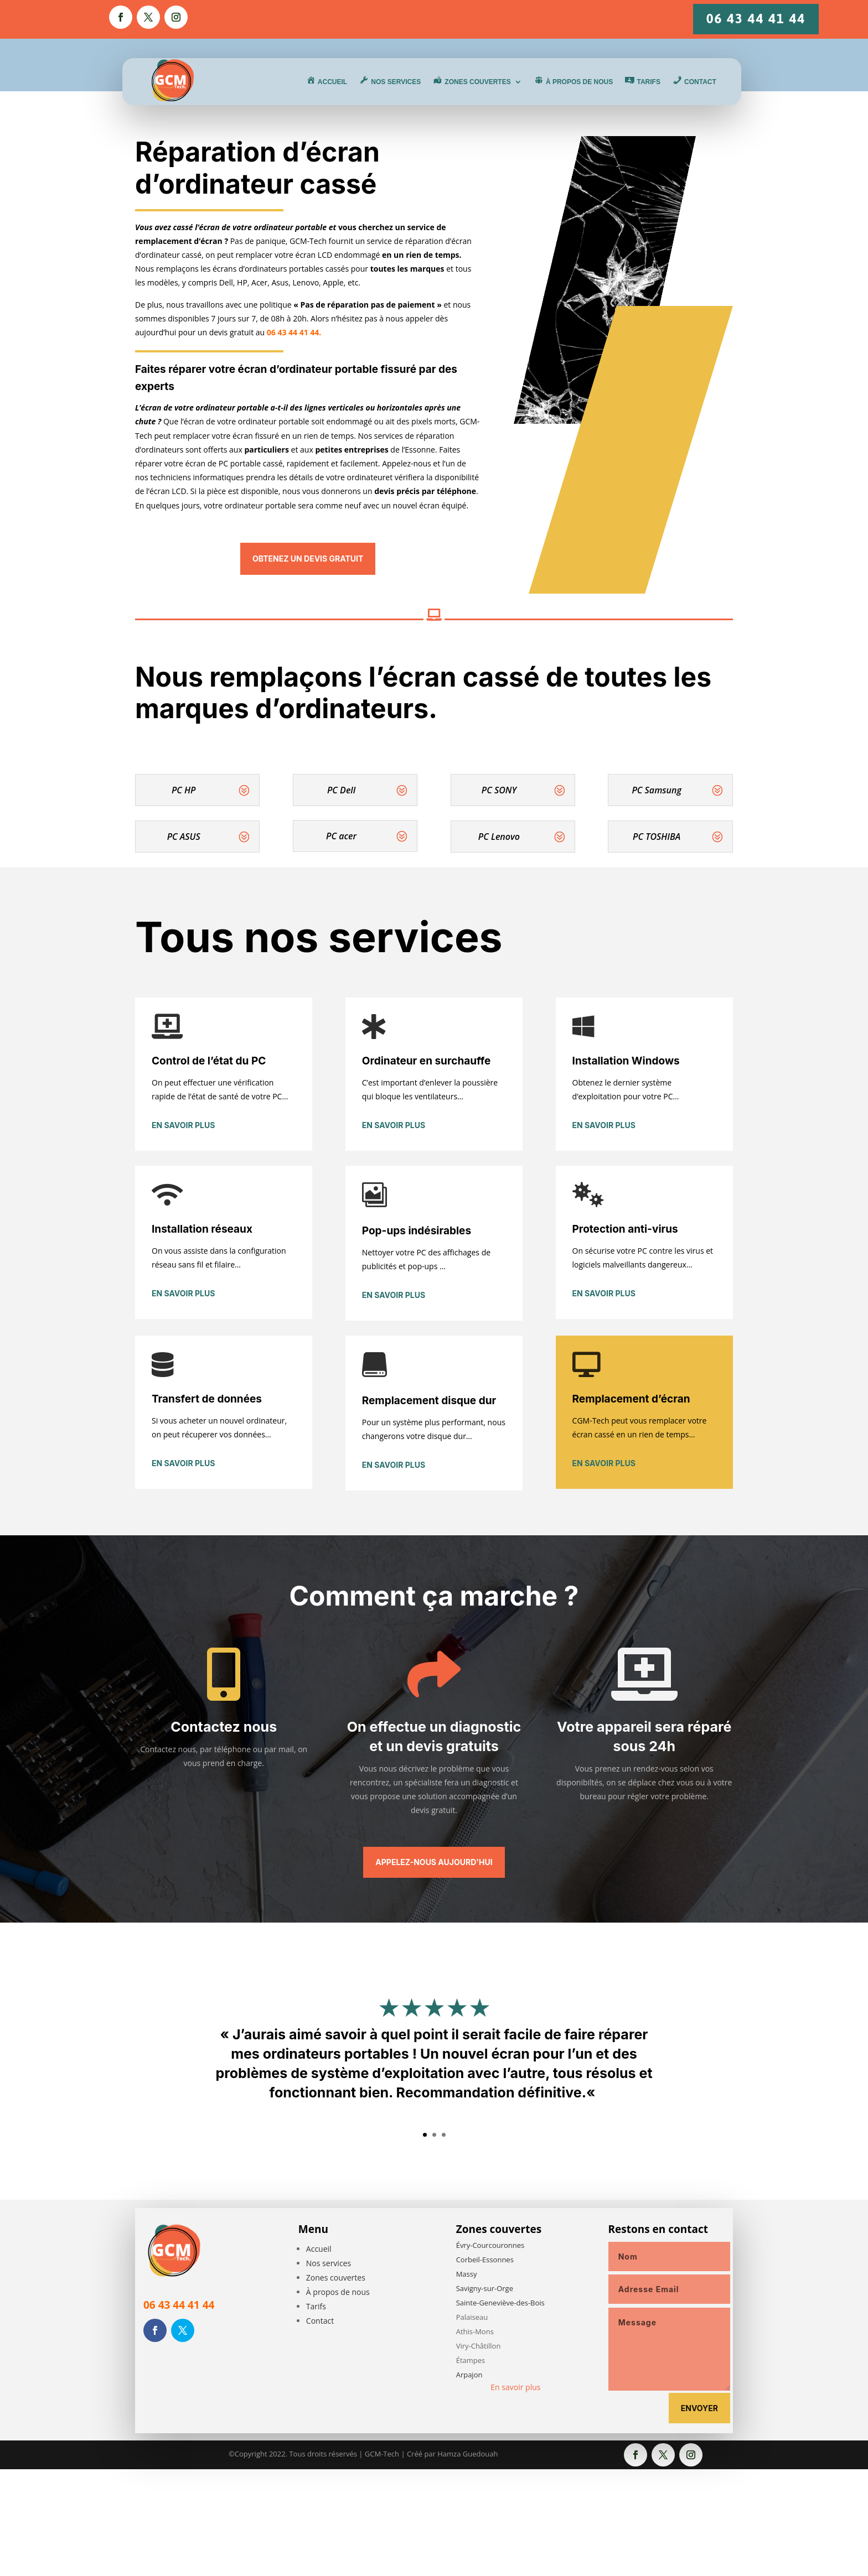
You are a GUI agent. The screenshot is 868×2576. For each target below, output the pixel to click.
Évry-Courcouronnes (490, 2245)
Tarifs (316, 2306)
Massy (466, 2274)
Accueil (319, 2248)
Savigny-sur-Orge (484, 2288)
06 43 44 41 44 (755, 18)
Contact (320, 2320)
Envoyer (699, 2408)
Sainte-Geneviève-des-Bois (500, 2303)
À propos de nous (338, 2292)
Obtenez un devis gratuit (307, 558)
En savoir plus (183, 1125)
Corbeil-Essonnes (485, 2260)
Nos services (328, 2263)
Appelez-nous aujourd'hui (433, 1862)
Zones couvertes (335, 2277)
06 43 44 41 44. (294, 332)
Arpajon (469, 2375)
